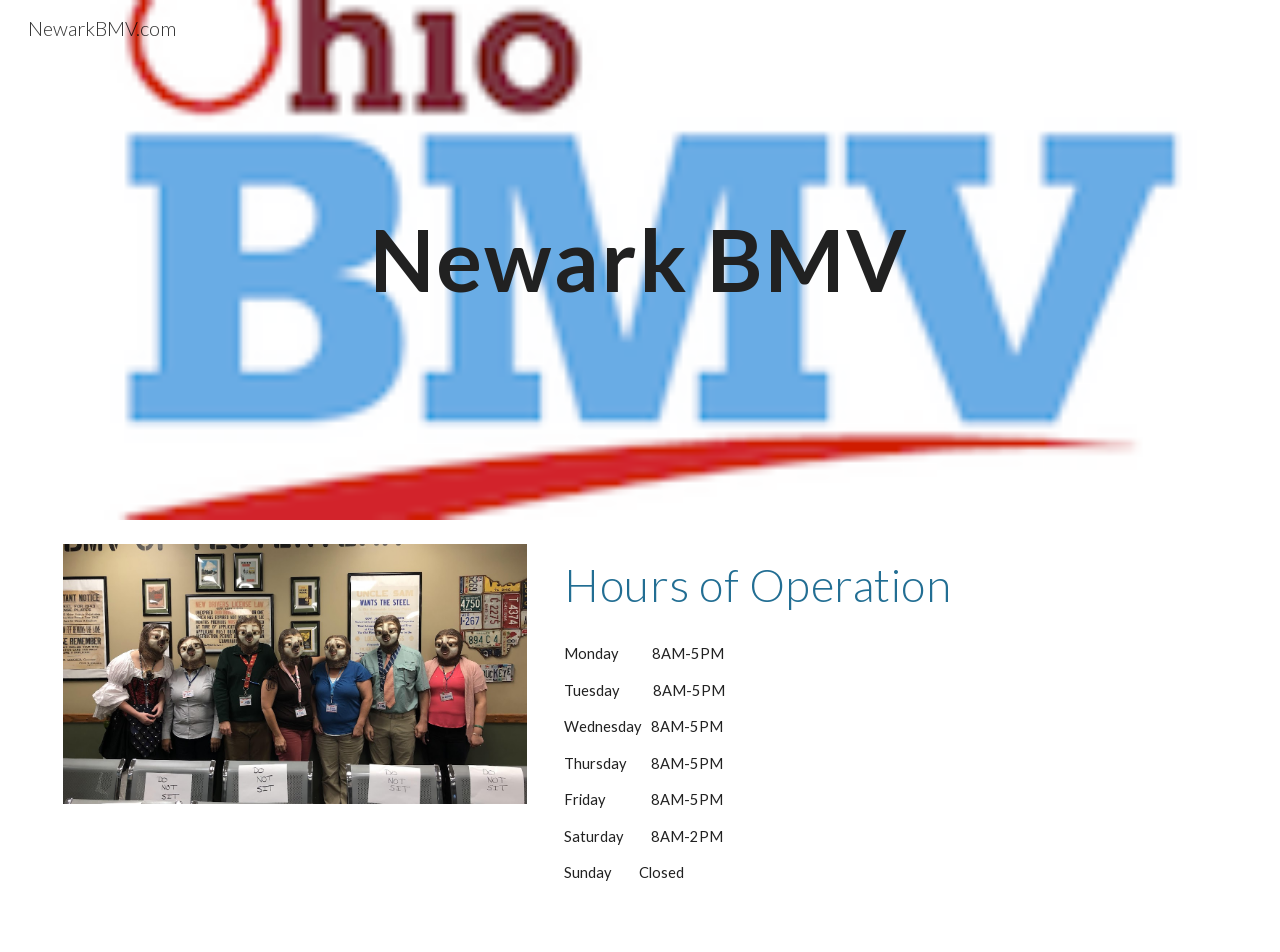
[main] (640, 259)
